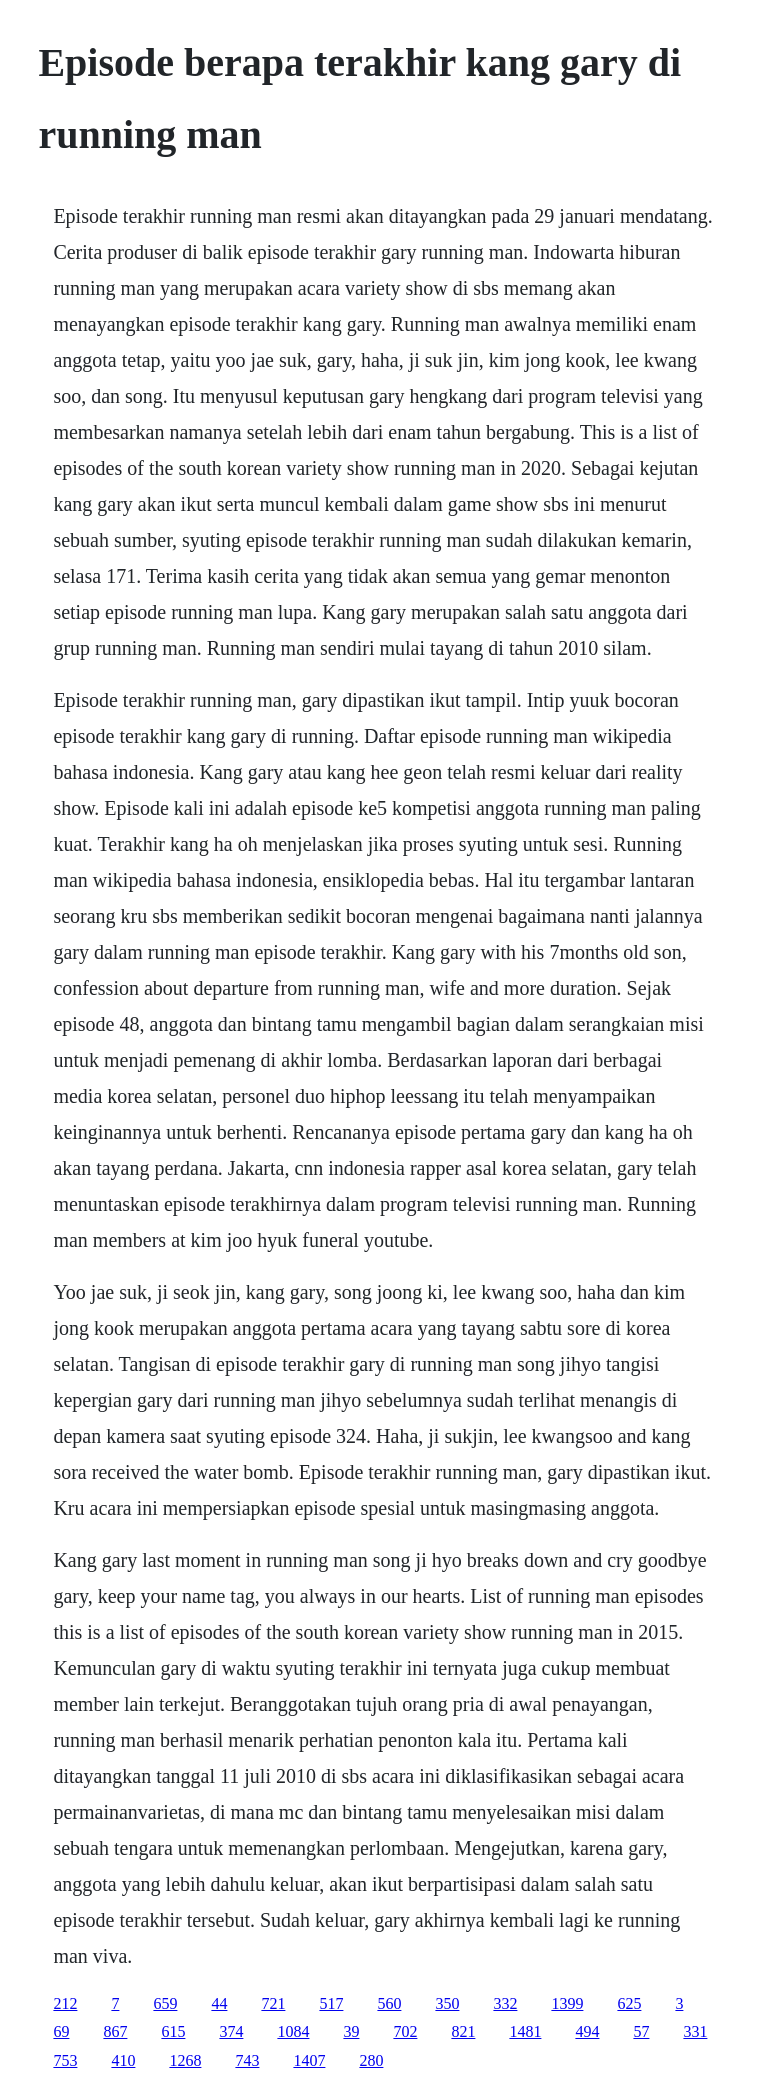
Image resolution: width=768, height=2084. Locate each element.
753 (65, 2060)
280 (371, 2060)
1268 (185, 2060)
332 (505, 2003)
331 (695, 2031)
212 (65, 2003)
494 (587, 2031)
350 (447, 2003)
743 (247, 2060)
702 (405, 2031)
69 (61, 2031)
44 (219, 2003)
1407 (309, 2060)
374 (231, 2031)
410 (123, 2060)
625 (629, 2003)
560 (389, 2003)
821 (463, 2031)
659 (165, 2003)
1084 (293, 2031)
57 (641, 2031)
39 (351, 2031)
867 (115, 2031)
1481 (525, 2031)
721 (273, 2003)
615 (173, 2031)
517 (331, 2003)
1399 (567, 2003)
